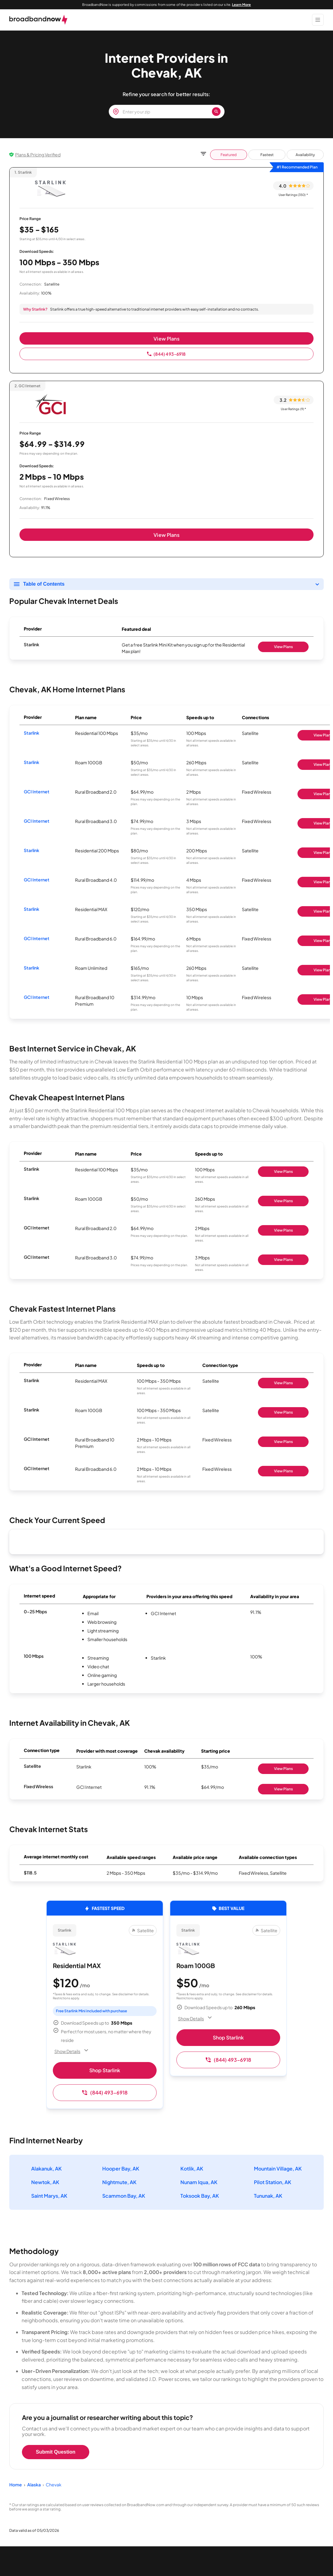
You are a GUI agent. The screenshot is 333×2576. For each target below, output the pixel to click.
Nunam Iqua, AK (198, 2182)
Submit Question (55, 2452)
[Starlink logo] (50, 189)
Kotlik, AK (191, 2168)
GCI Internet (36, 791)
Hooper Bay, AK (120, 2168)
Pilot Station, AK (272, 2182)
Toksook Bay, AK (199, 2195)
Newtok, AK (45, 2182)
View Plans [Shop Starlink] (283, 646)
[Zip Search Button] (216, 111)
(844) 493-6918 (166, 354)
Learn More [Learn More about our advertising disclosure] (241, 4)
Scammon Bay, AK (123, 2195)
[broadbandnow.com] (38, 20)
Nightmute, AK (119, 2182)
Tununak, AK (268, 2195)
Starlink (31, 733)
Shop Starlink (104, 2070)
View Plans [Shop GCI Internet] (283, 1230)
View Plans (166, 338)
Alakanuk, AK (46, 2168)
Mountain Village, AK (278, 2168)
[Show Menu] (318, 20)
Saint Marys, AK (49, 2195)
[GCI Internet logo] (50, 403)
